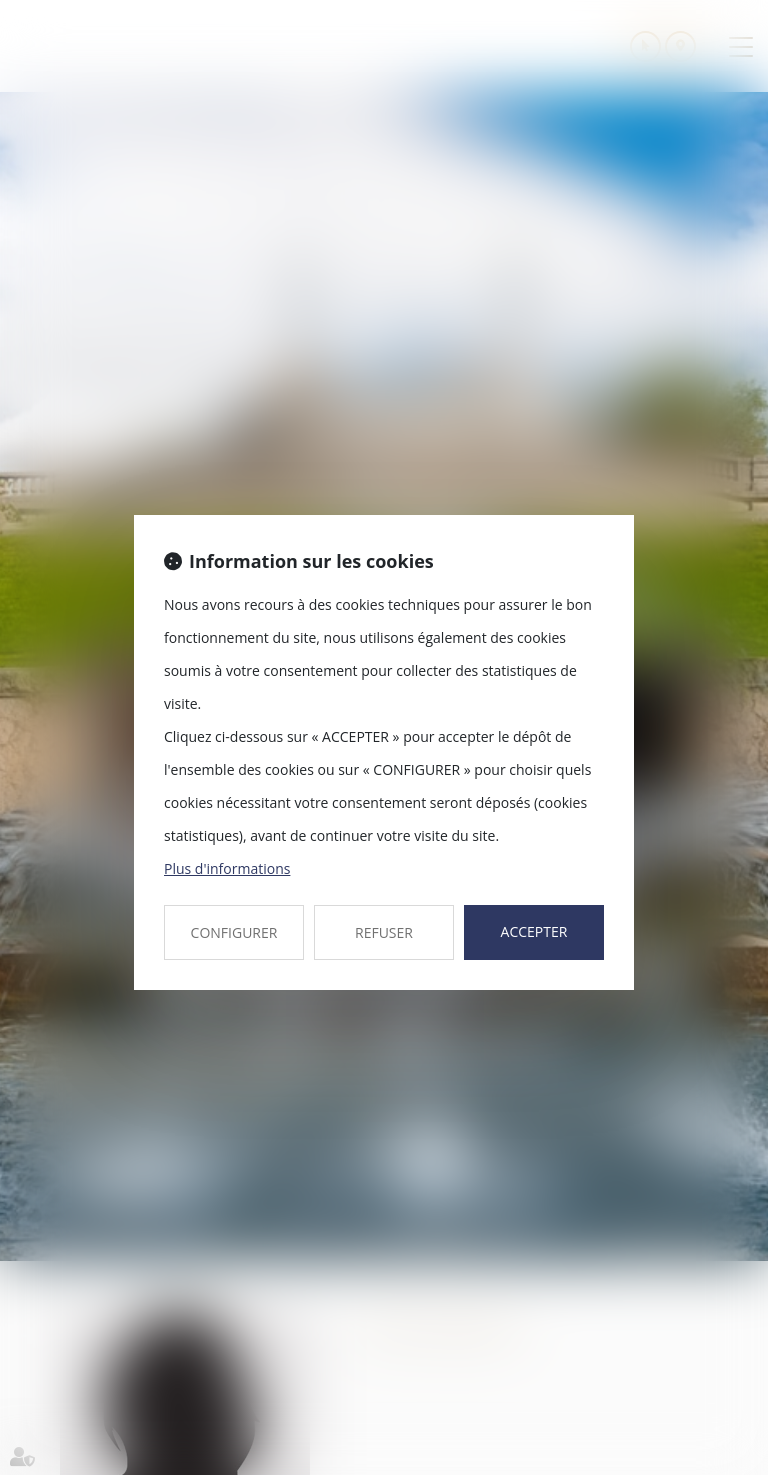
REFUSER (384, 932)
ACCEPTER (534, 931)
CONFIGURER (234, 932)
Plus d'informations (227, 868)
